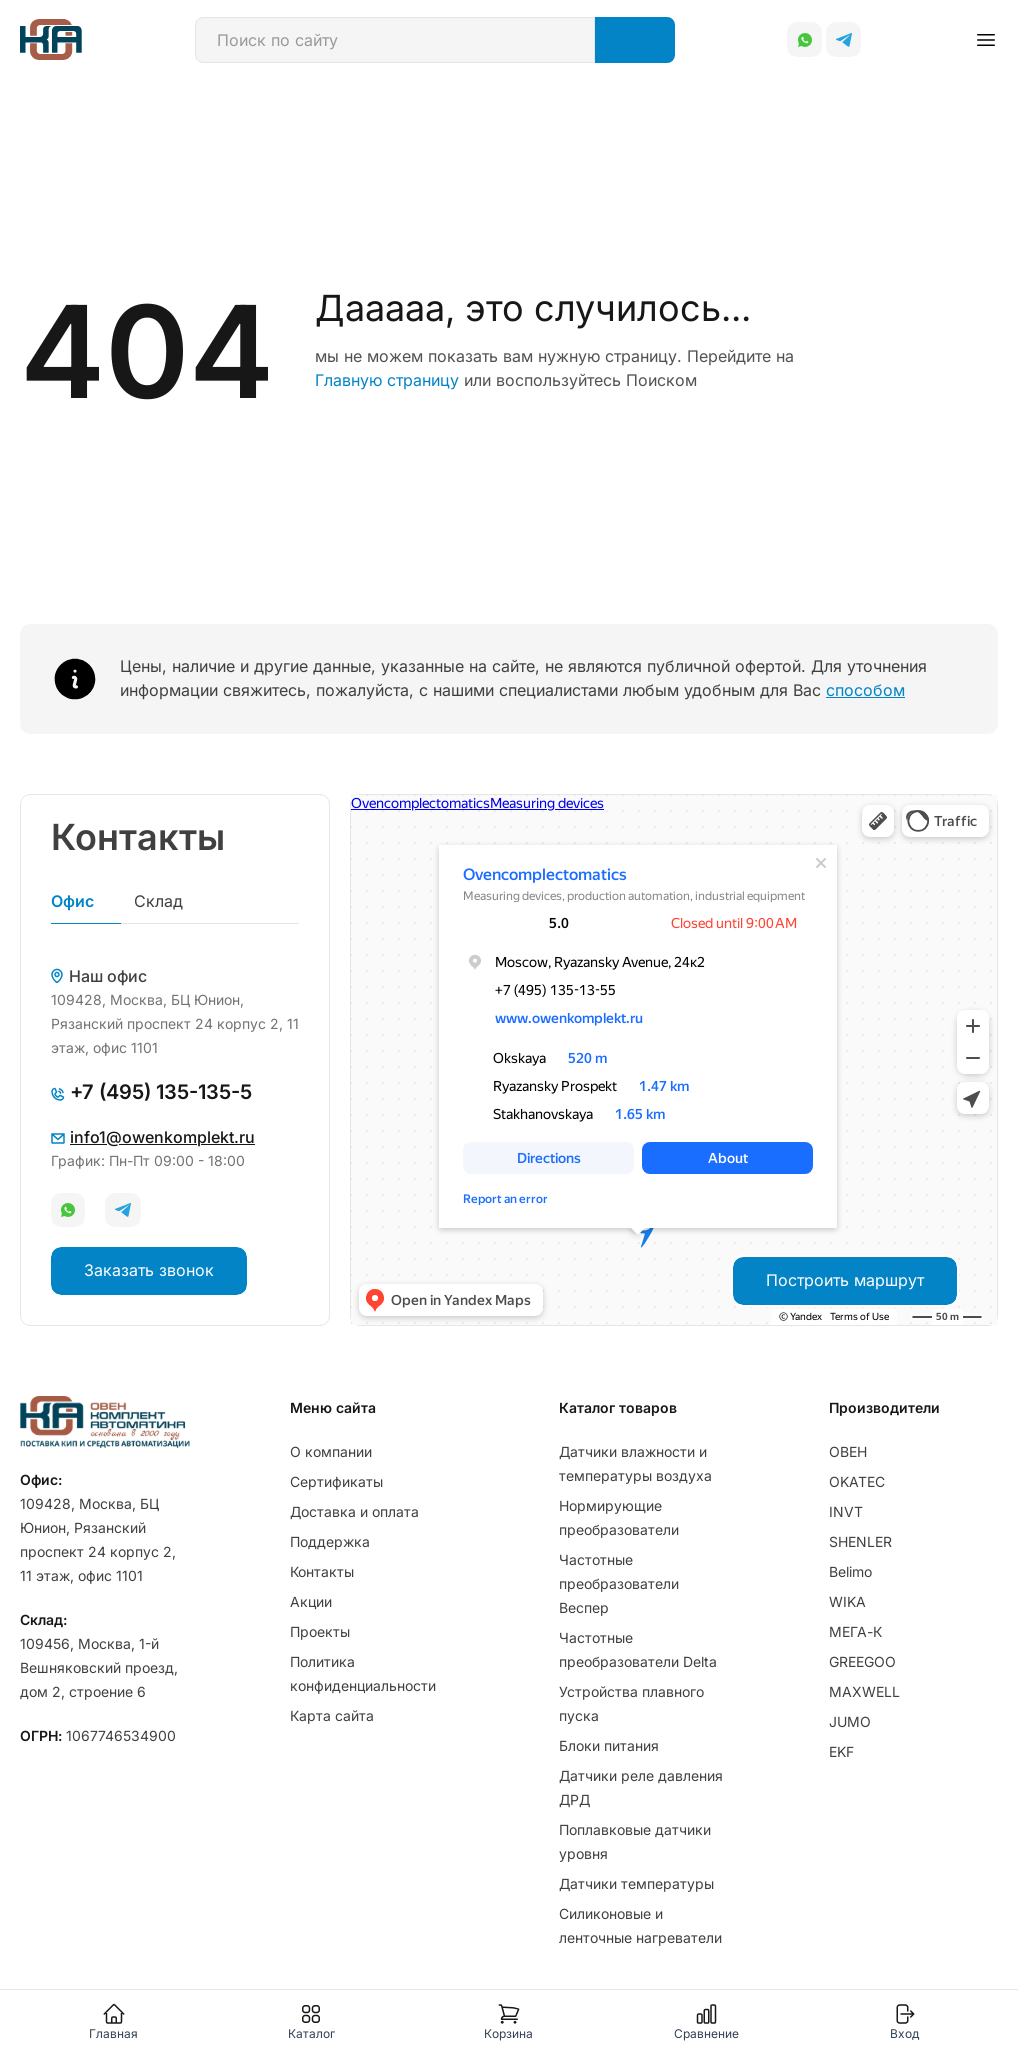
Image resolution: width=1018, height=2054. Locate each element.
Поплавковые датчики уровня (635, 1841)
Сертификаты (336, 1481)
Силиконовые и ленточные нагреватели (640, 1925)
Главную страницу (387, 380)
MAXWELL (864, 1691)
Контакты (322, 1571)
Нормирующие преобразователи (619, 1517)
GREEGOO (862, 1661)
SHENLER (860, 1541)
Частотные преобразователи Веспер (619, 1583)
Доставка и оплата (354, 1511)
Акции (311, 1601)
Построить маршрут (845, 1280)
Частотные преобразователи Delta (638, 1649)
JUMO (850, 1721)
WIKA (847, 1601)
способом (865, 690)
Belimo (850, 1571)
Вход (904, 2021)
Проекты (320, 1631)
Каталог (311, 2021)
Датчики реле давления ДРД (641, 1787)
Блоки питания (609, 1745)
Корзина (508, 2021)
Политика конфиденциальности (363, 1673)
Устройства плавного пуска (631, 1703)
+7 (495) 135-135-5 (151, 1092)
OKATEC (857, 1481)
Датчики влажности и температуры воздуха (635, 1463)
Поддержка (330, 1541)
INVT (846, 1511)
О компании (331, 1451)
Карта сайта (332, 1715)
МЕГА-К (855, 1631)
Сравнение (706, 2021)
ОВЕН (848, 1451)
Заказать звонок (149, 1270)
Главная (113, 2021)
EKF (841, 1751)
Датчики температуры (636, 1883)
